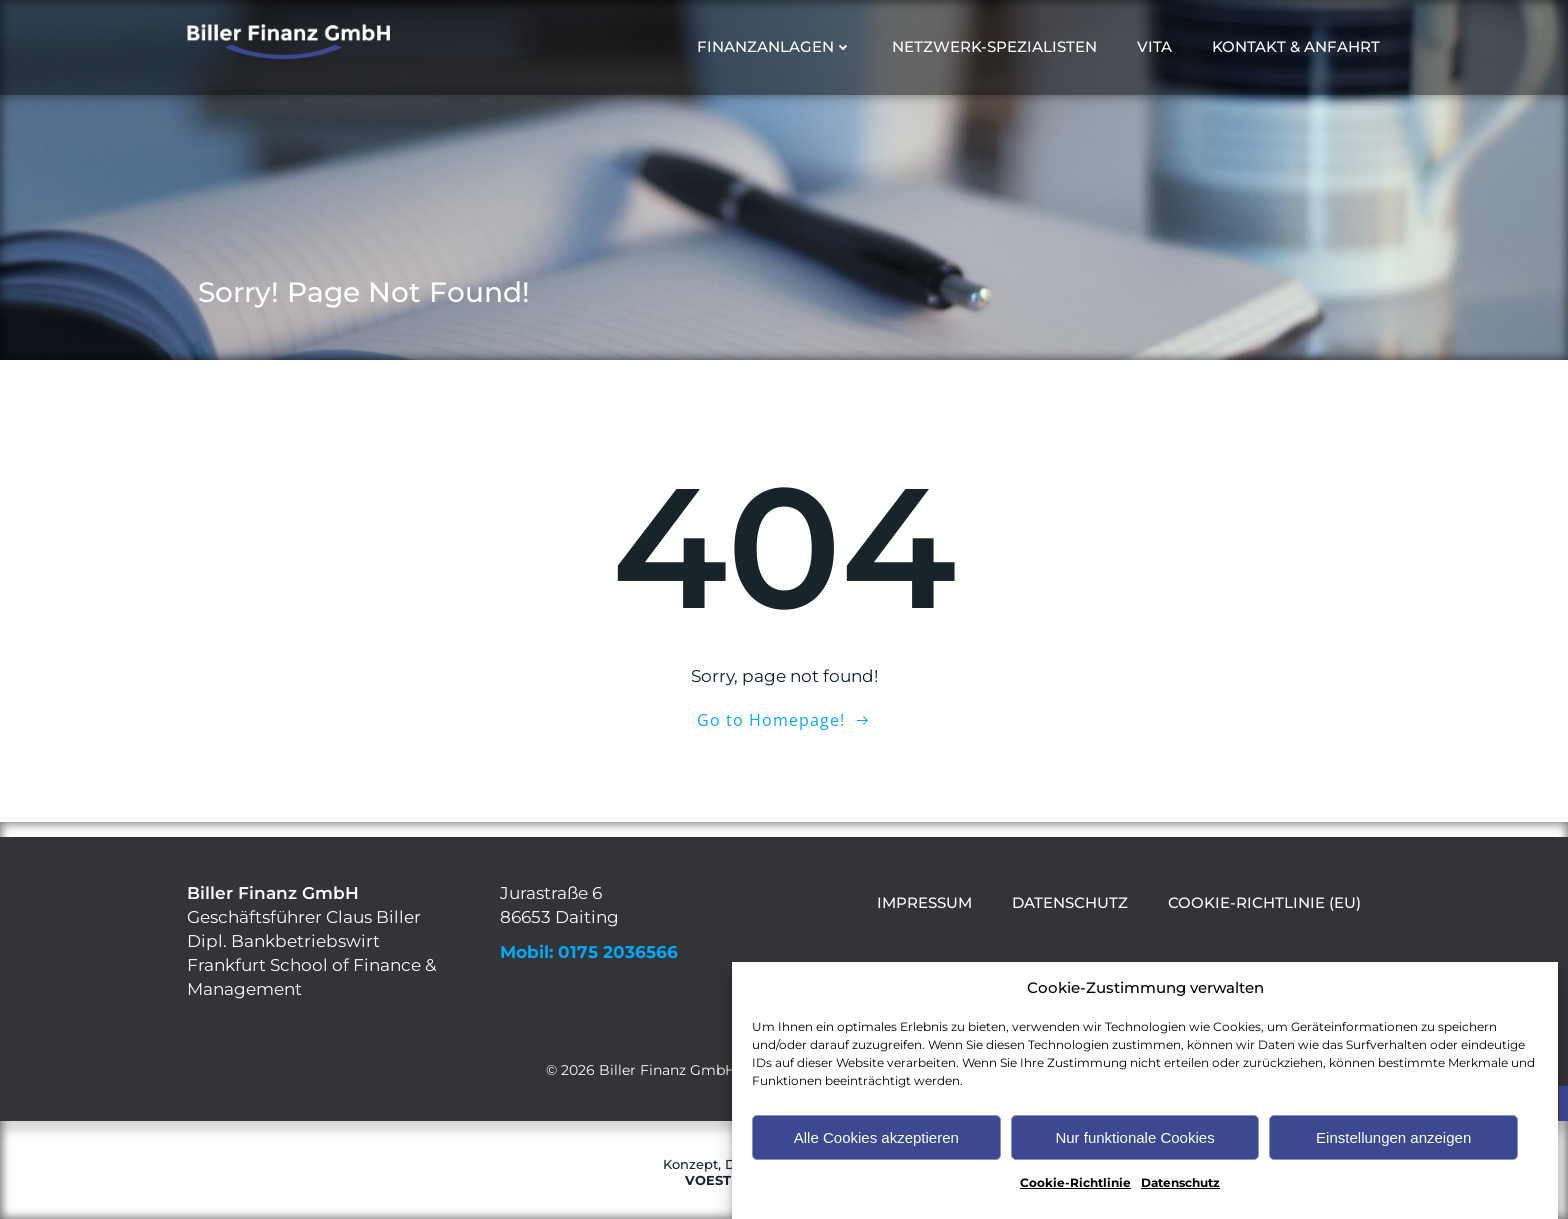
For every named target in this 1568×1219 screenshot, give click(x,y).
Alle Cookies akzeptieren (876, 1154)
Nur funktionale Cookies (1134, 1154)
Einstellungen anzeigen (1393, 1154)
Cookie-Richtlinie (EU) (1264, 902)
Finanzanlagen (774, 46)
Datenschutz (1180, 1200)
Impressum (924, 902)
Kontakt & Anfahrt (1296, 46)
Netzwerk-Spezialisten (994, 46)
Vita (1154, 46)
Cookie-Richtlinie (1075, 1200)
